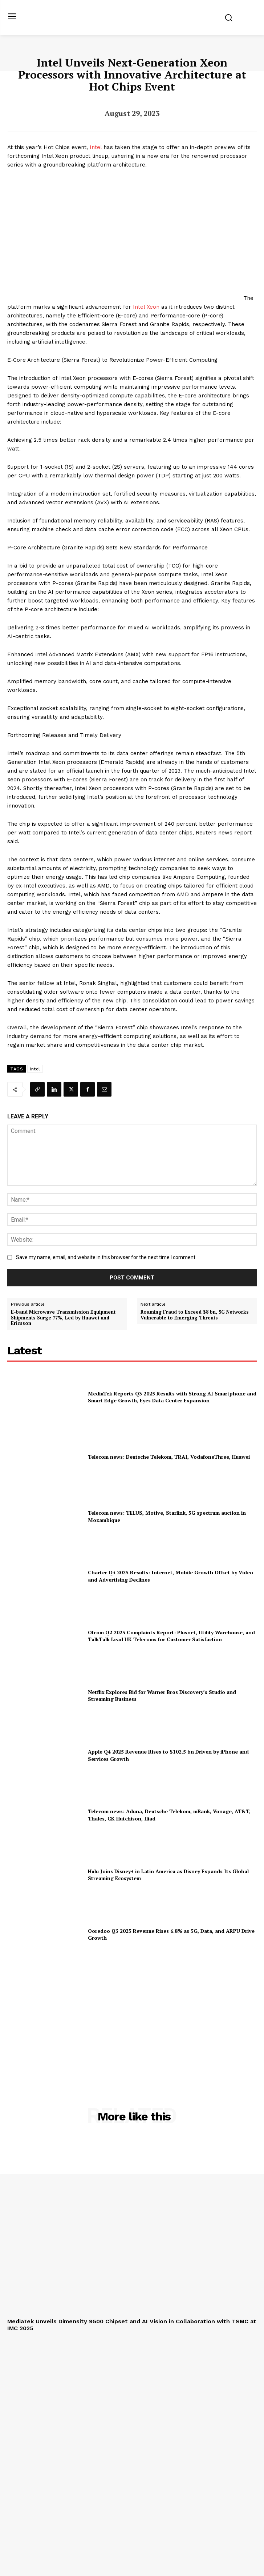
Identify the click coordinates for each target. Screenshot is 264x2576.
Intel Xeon (146, 307)
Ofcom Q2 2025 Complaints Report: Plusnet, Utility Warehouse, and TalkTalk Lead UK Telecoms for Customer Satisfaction (171, 1636)
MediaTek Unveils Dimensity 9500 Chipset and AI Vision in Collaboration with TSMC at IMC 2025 (131, 2325)
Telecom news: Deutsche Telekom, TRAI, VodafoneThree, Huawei (169, 1456)
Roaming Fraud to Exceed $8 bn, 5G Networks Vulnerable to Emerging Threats (195, 1315)
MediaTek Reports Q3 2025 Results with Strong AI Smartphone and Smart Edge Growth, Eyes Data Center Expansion (172, 1397)
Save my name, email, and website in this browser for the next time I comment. (106, 1257)
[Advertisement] (132, 2017)
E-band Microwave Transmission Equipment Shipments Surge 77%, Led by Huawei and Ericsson (63, 1317)
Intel (96, 147)
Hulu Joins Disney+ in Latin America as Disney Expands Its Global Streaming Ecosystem (168, 1875)
